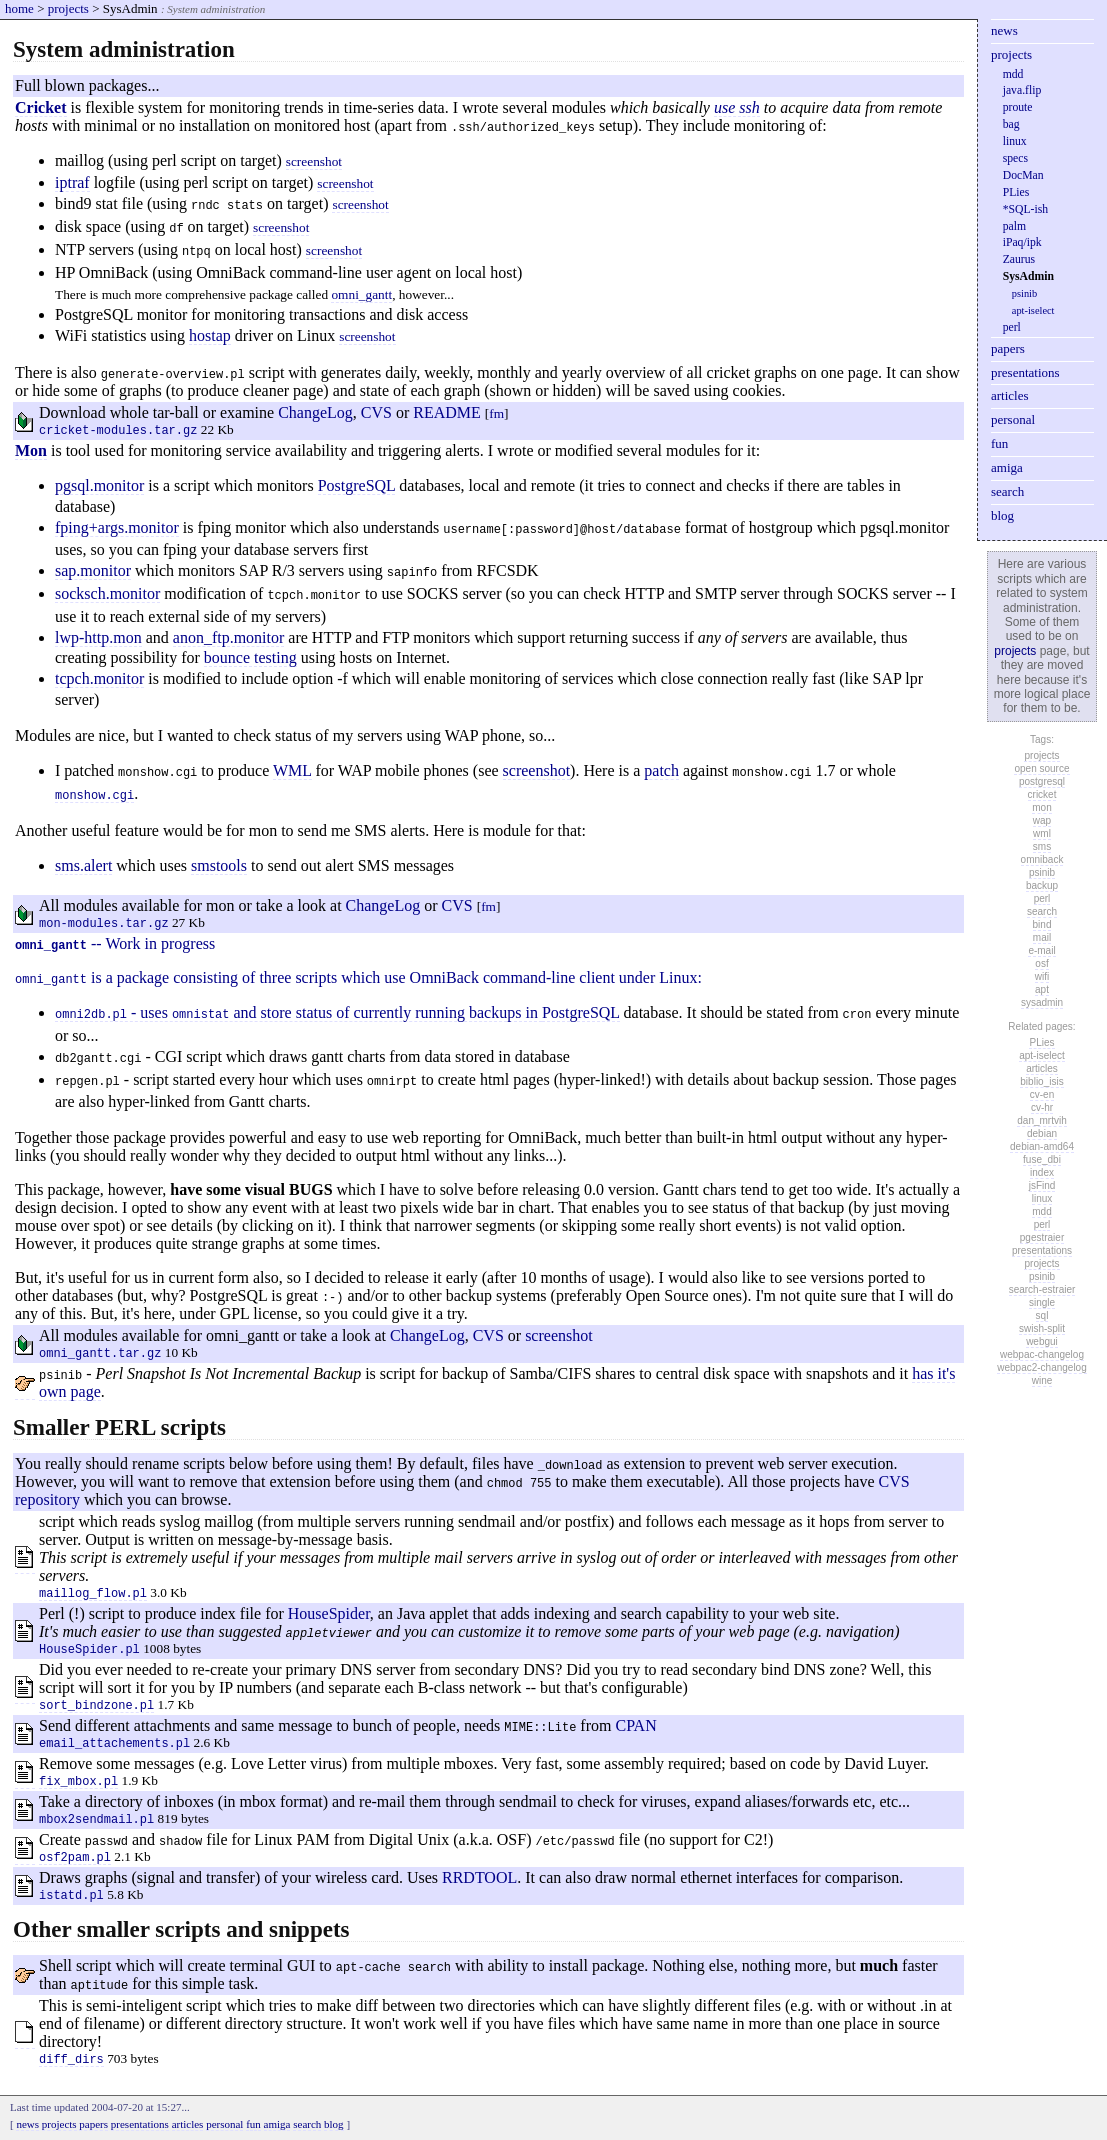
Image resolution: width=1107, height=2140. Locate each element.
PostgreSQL (357, 485)
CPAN (635, 1725)
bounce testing (250, 657)
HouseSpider (329, 1613)
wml (1042, 833)
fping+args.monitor (117, 527)
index (1042, 1172)
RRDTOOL (479, 1877)
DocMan (1023, 175)
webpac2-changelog (1042, 1367)
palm (1014, 226)
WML (292, 770)
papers (1008, 348)
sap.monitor (93, 570)
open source (1041, 768)
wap (1042, 820)
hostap (210, 335)
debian (1042, 1133)
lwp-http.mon (98, 637)
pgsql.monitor (99, 485)
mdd (1013, 74)
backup (1042, 885)
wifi (1042, 976)
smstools (219, 865)
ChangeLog (315, 412)
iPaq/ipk (1022, 242)
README (447, 412)
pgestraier (1042, 1237)
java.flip (1022, 90)
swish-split (1042, 1328)
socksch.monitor (107, 593)
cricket (1042, 794)
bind (1042, 924)
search (1007, 491)
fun (999, 443)
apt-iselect (1033, 310)
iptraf (72, 182)
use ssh (737, 107)
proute (1018, 107)
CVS (376, 412)
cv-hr (1042, 1107)
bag (1011, 124)
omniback (1042, 859)
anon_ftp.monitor (229, 637)
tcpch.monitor (99, 678)
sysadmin (1042, 1002)
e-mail (1041, 950)
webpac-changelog (1042, 1354)
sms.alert (83, 865)
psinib (1024, 293)
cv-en (1042, 1094)
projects (68, 8)
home (19, 8)
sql (1042, 1315)
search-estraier (1042, 1289)
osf (1041, 963)
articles (1010, 395)
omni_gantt (361, 294)
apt (1042, 989)
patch (661, 770)
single (1042, 1302)
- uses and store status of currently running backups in (298, 1013)
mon (1041, 807)
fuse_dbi (1042, 1159)
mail (1042, 937)
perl (1012, 327)
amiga (1007, 467)
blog (1002, 515)
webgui (1042, 1341)
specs (1015, 158)
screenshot (314, 161)
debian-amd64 (1042, 1146)
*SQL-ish (1025, 209)
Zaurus (1019, 259)
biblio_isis (1041, 1081)
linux (1015, 141)
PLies (1016, 192)
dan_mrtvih (1041, 1120)
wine (1042, 1380)
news (1004, 30)
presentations (1025, 372)
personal (1013, 419)
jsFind (1042, 1185)
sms (1042, 846)
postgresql (1042, 781)
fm (496, 413)
